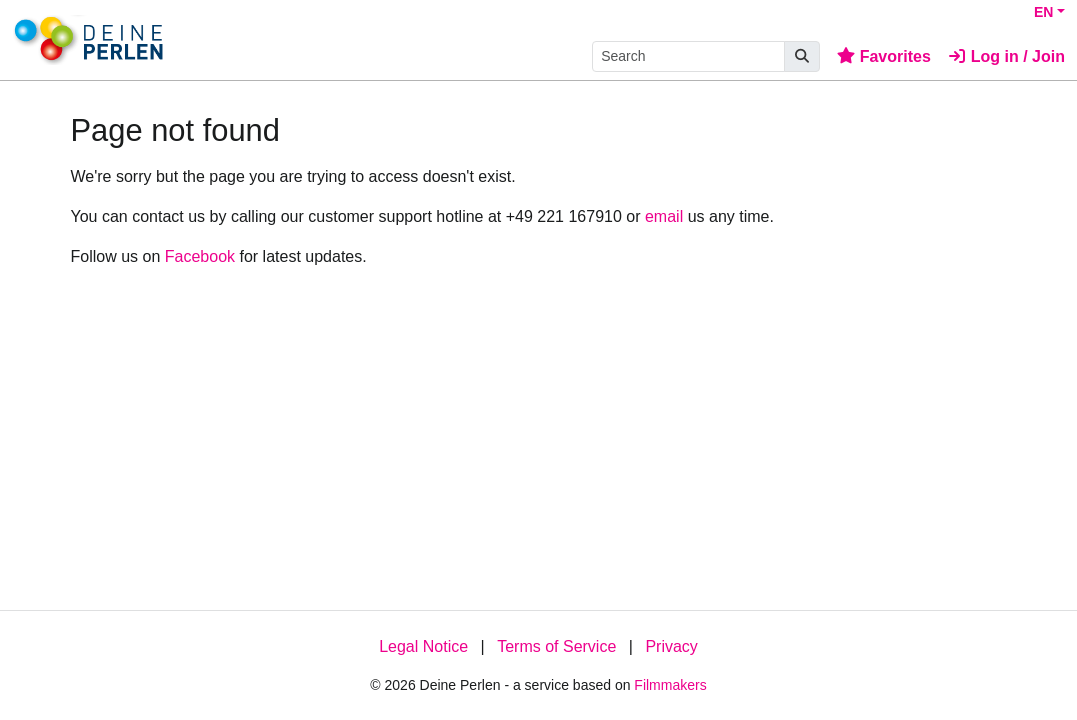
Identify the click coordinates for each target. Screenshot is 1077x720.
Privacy (671, 646)
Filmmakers (670, 685)
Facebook (200, 256)
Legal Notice (423, 646)
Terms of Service (556, 646)
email (664, 216)
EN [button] (1043, 12)
